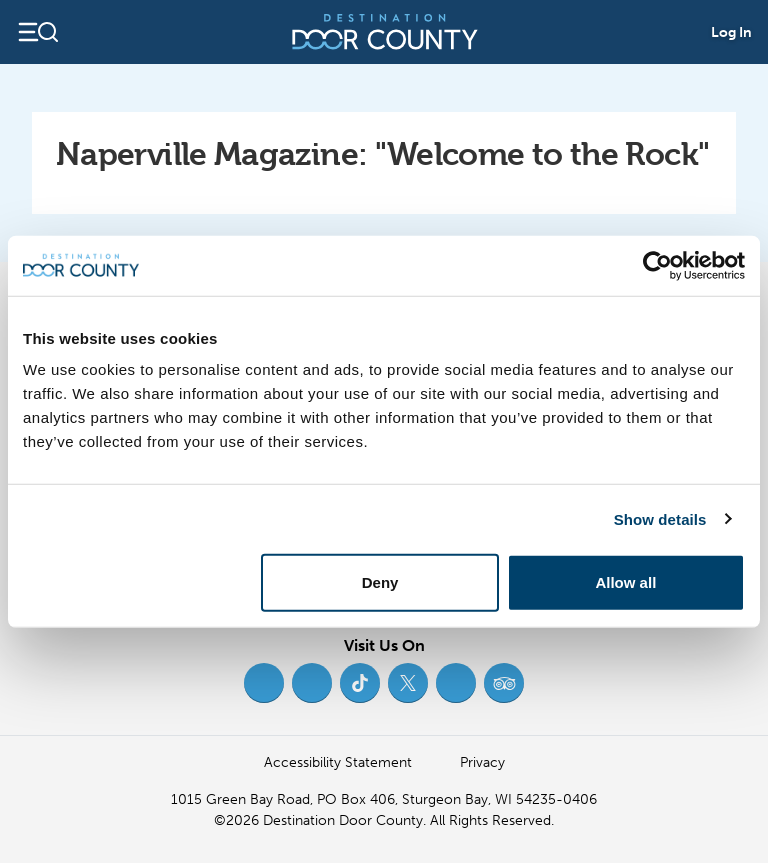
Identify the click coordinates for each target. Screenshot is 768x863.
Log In (731, 32)
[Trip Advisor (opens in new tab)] (504, 683)
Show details (660, 518)
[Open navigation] (37, 32)
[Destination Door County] (385, 32)
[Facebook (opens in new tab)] (264, 683)
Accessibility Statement (338, 762)
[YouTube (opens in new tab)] (456, 683)
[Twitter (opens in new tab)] (408, 683)
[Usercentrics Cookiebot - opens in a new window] (657, 265)
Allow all (625, 582)
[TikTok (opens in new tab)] (360, 683)
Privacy (482, 762)
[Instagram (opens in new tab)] (312, 683)
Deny (380, 582)
